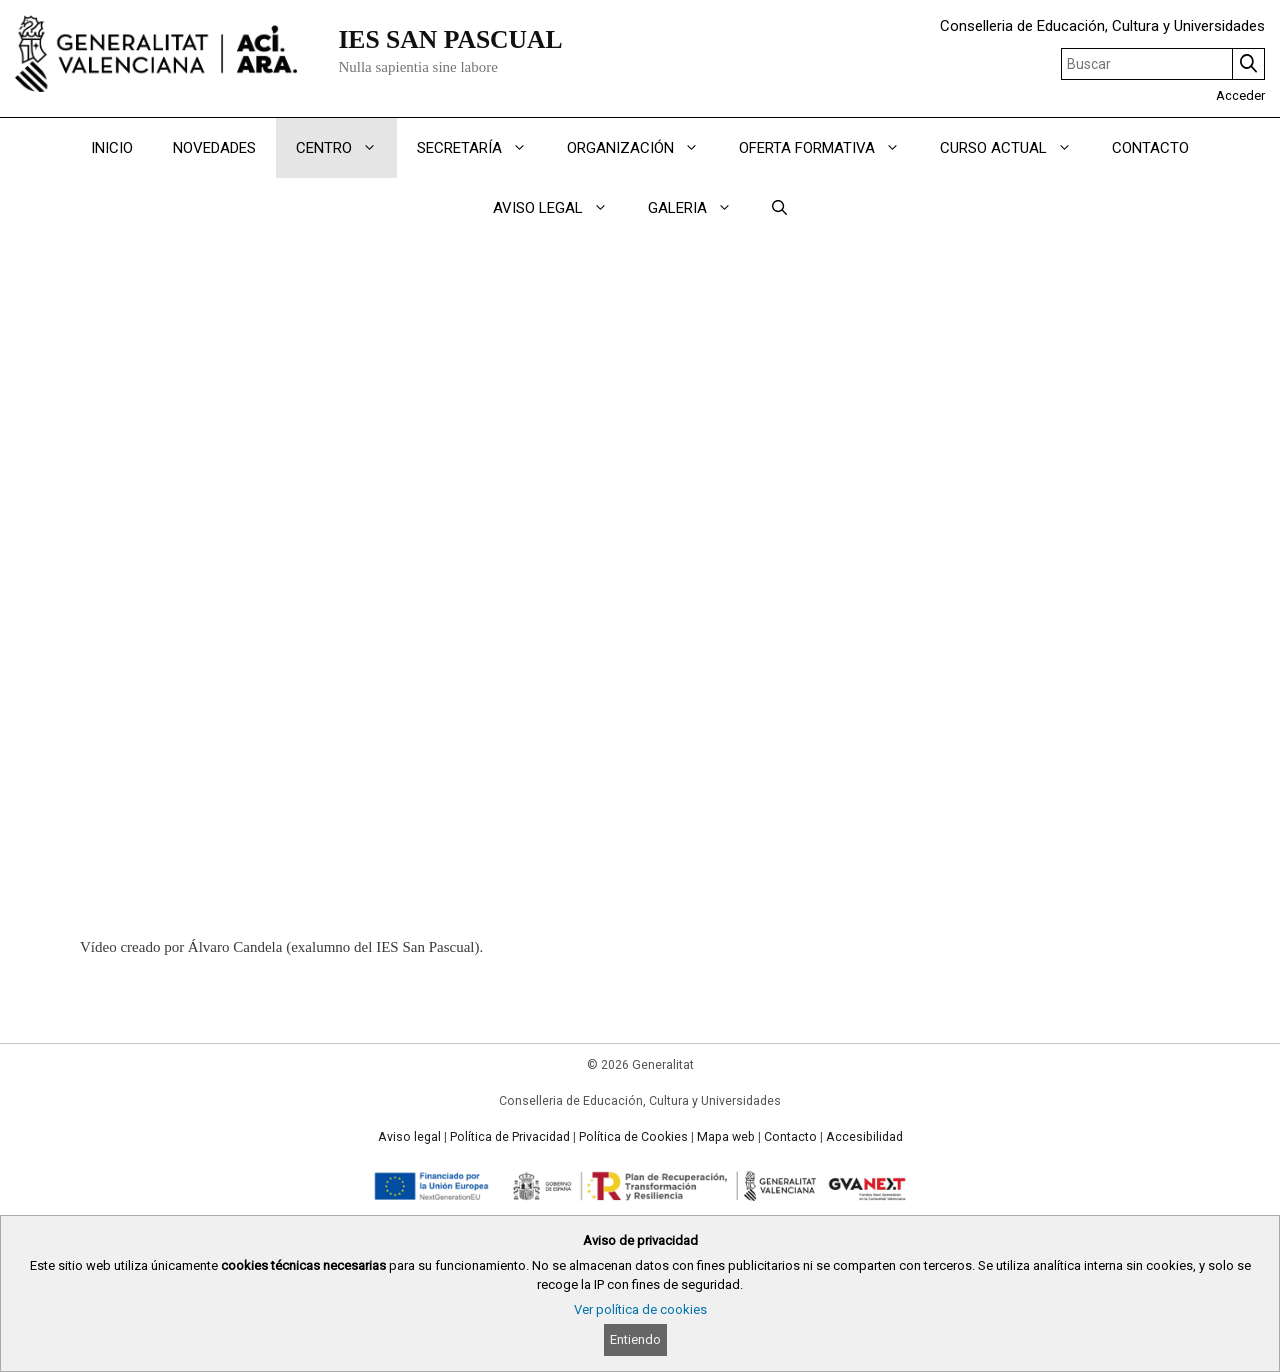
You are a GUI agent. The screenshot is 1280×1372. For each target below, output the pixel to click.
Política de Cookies (633, 1137)
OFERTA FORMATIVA (829, 148)
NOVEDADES (214, 148)
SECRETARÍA (482, 148)
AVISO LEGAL (560, 208)
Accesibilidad (864, 1137)
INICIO (112, 148)
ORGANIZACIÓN (643, 148)
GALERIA (700, 208)
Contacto (790, 1137)
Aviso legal (409, 1137)
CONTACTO (1150, 148)
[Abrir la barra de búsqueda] (779, 208)
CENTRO (346, 148)
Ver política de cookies (640, 1309)
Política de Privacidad (510, 1137)
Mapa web (726, 1137)
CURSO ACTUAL (1016, 148)
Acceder (1240, 95)
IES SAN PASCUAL (450, 39)
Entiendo (635, 1339)
